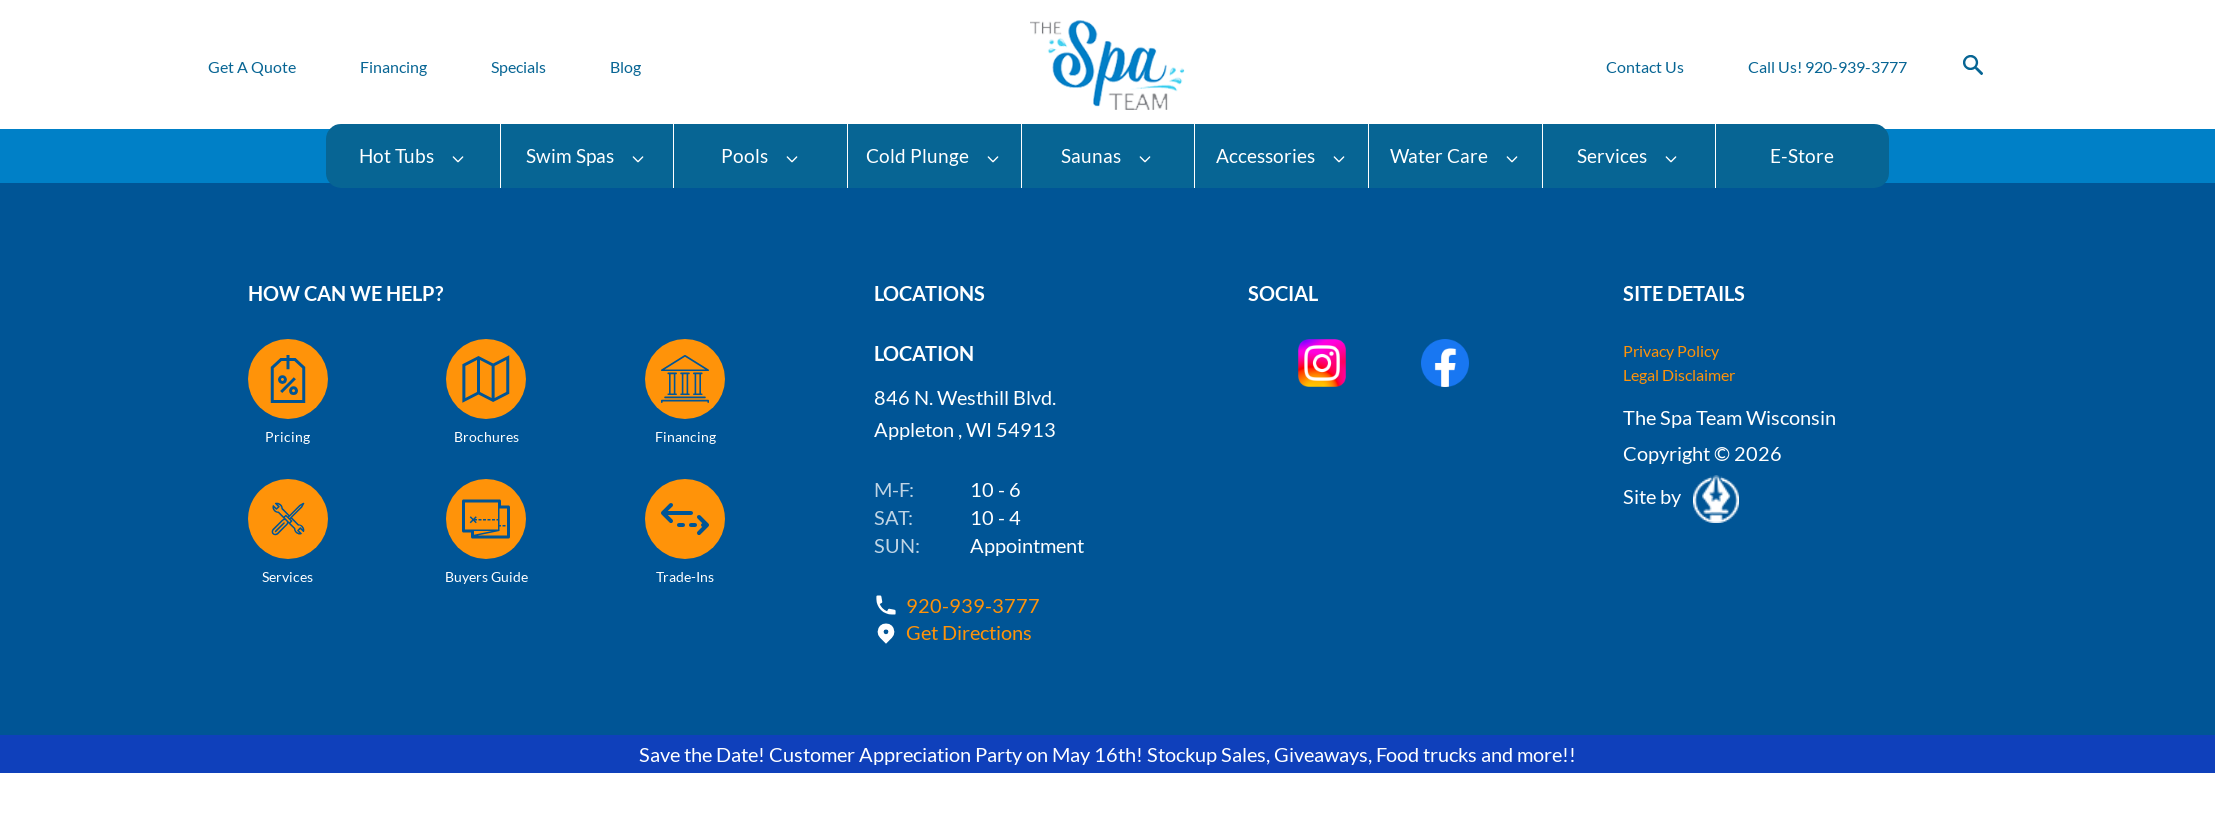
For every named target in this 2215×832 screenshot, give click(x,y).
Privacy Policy (1671, 350)
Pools (760, 155)
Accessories (1281, 155)
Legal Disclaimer (1679, 374)
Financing (393, 66)
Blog (625, 66)
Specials (518, 66)
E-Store (1802, 155)
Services (1628, 155)
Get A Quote (252, 66)
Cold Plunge (933, 155)
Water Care (1455, 155)
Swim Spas (586, 155)
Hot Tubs (412, 155)
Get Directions (969, 633)
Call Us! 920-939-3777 (1827, 66)
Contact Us (1645, 66)
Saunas (1107, 155)
